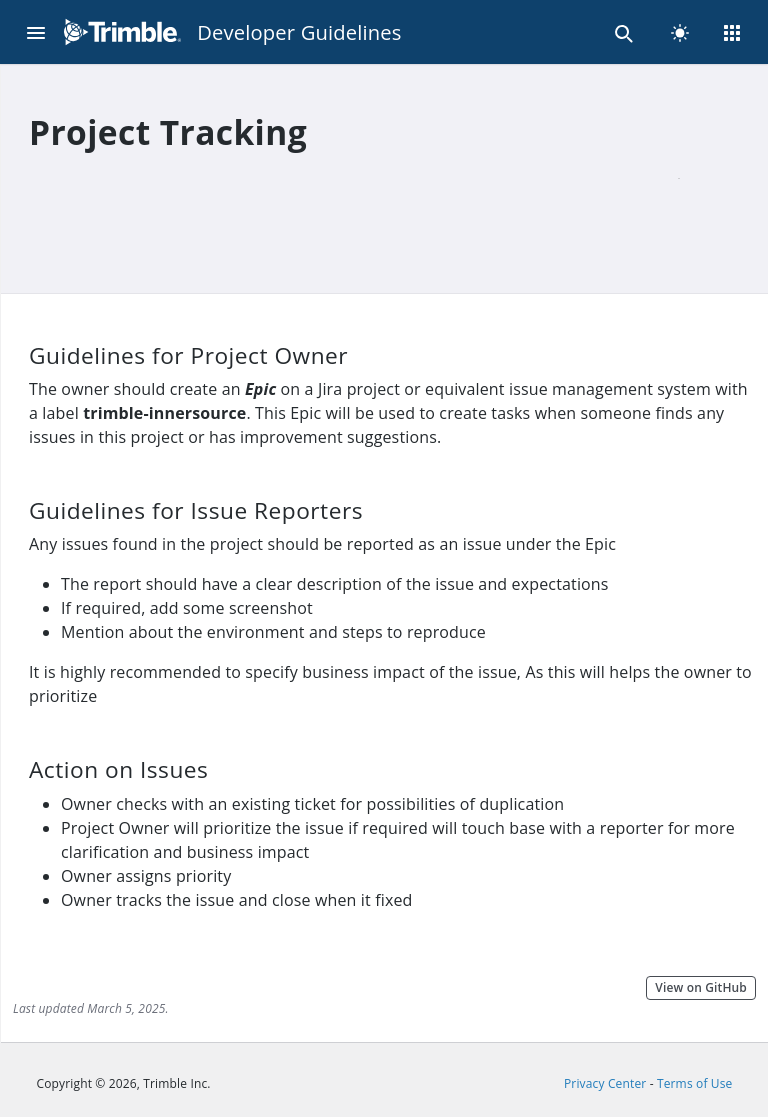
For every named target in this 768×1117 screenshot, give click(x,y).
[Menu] (36, 32)
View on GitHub (701, 987)
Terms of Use (695, 1083)
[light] (680, 32)
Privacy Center (605, 1083)
